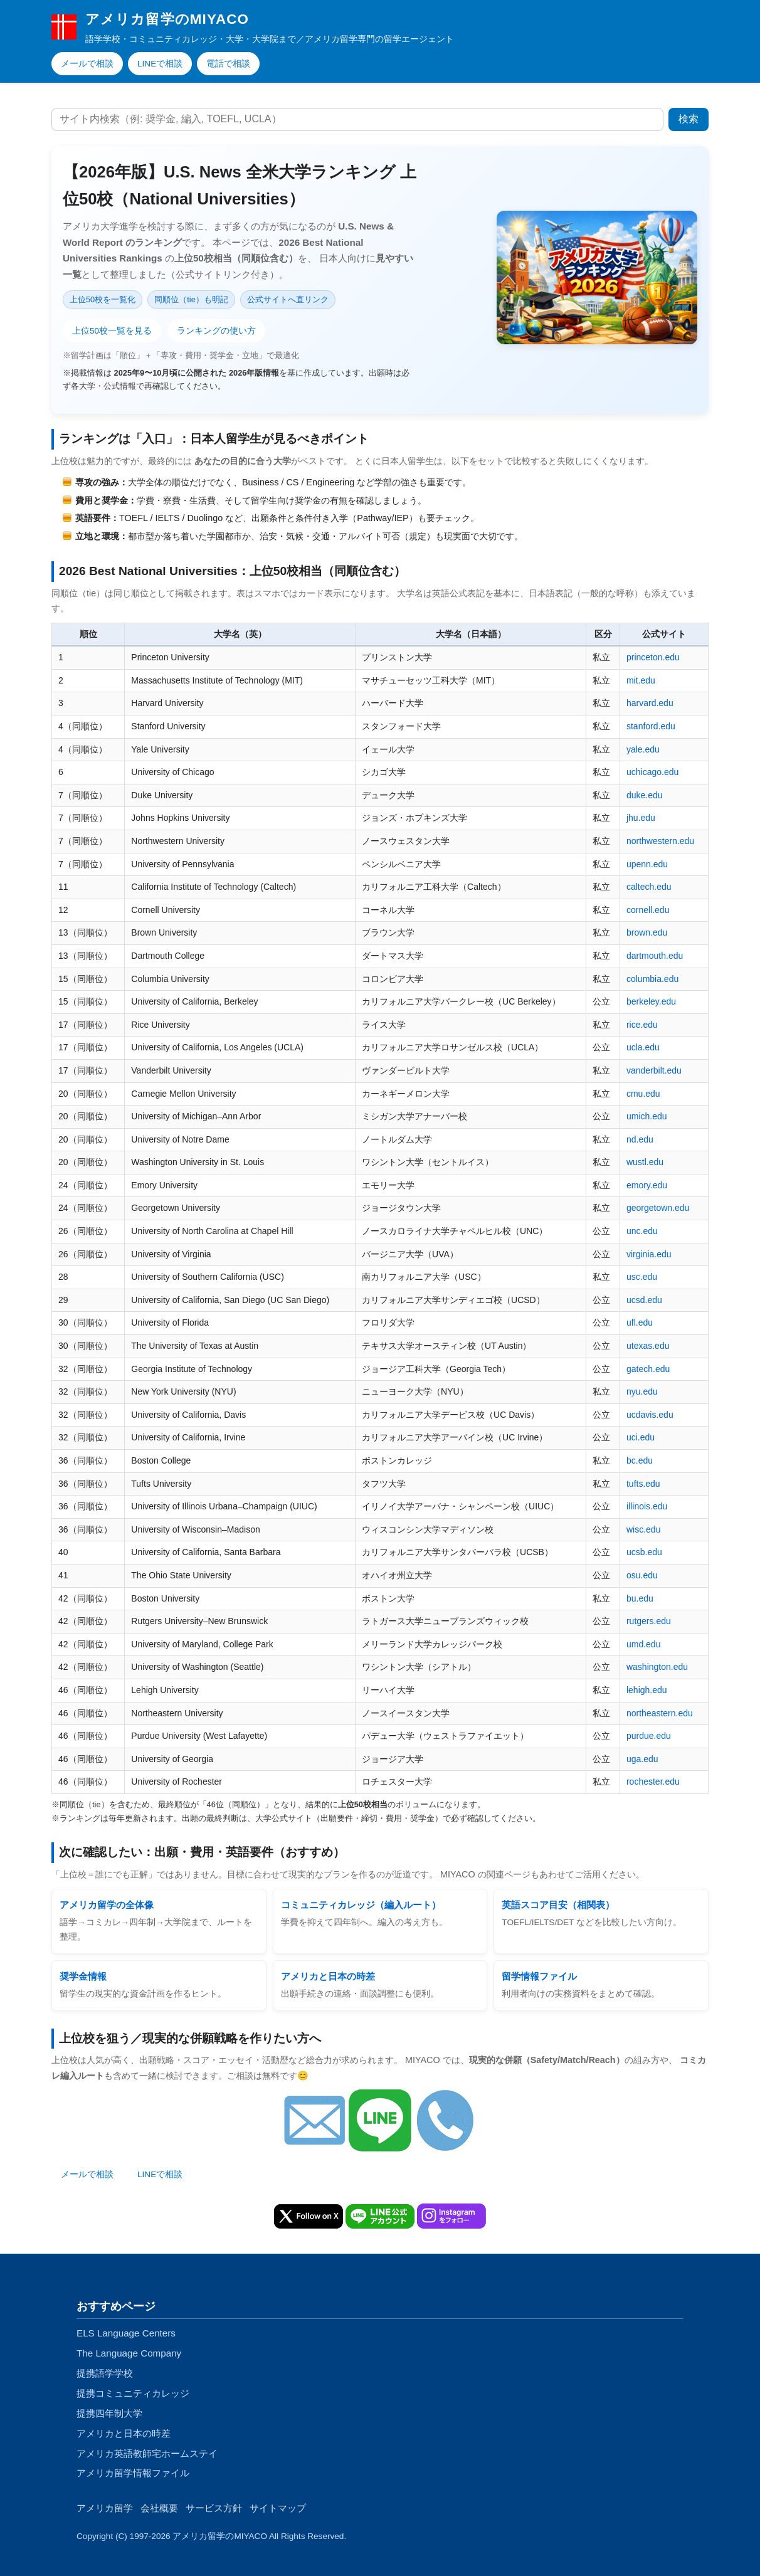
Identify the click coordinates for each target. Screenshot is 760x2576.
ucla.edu (643, 1047)
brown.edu (646, 932)
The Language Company (129, 2353)
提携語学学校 (105, 2373)
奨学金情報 (83, 1976)
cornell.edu (648, 910)
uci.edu (640, 1437)
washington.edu (657, 1667)
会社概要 (159, 2508)
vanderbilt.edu (654, 1070)
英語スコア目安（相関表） (558, 1904)
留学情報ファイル (539, 1976)
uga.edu (642, 1759)
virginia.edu (649, 1254)
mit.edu (640, 680)
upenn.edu (647, 864)
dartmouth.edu (654, 956)
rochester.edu (653, 1781)
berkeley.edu (651, 1001)
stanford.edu (650, 726)
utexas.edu (648, 1346)
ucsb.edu (644, 1552)
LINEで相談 (159, 63)
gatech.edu (648, 1369)
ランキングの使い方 (216, 330)
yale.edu (643, 749)
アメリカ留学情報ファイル (133, 2473)
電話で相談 (228, 63)
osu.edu (642, 1575)
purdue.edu (648, 1736)
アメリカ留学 (105, 2508)
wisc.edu (643, 1529)
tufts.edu (643, 1484)
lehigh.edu (646, 1690)
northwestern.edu (660, 841)
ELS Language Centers (126, 2333)
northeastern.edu (659, 1713)
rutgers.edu (648, 1621)
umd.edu (643, 1644)
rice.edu (642, 1025)
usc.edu (641, 1277)
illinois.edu (646, 1506)
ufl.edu (639, 1322)
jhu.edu (640, 818)
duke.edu (644, 795)
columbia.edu (652, 979)
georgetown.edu (657, 1208)
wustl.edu (644, 1162)
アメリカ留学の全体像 (107, 1904)
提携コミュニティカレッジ (133, 2393)
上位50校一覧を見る (112, 330)
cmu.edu (643, 1094)
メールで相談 (87, 63)
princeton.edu (653, 657)
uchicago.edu (652, 772)
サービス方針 (214, 2508)
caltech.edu (649, 887)
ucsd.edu (644, 1300)
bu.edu (639, 1598)
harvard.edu (649, 703)
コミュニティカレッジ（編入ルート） (361, 1904)
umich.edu (646, 1116)
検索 (688, 118)
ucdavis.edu (649, 1415)
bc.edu (639, 1460)
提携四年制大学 (109, 2413)
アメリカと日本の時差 (328, 1976)
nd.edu (639, 1139)
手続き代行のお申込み (250, 2174)
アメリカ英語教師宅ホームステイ (147, 2453)
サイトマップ (278, 2508)
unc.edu (642, 1231)
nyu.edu (642, 1391)
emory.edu (646, 1185)
